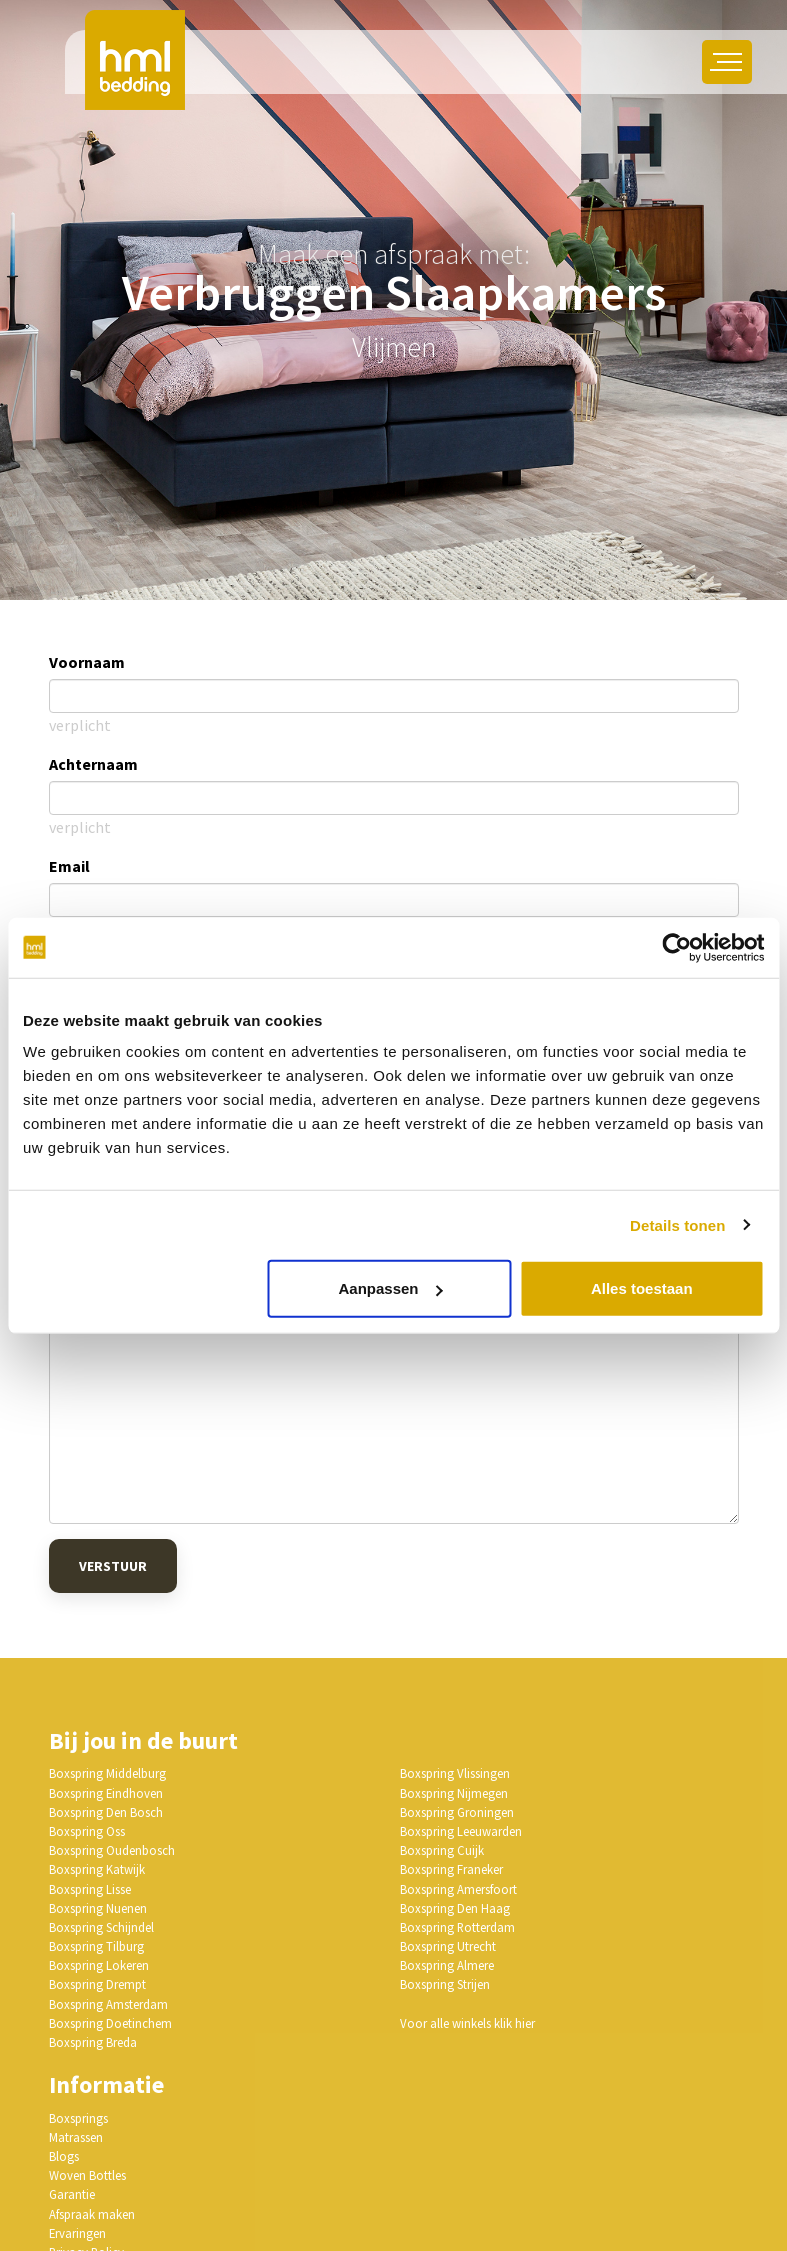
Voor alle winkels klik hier (467, 2023)
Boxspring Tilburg (96, 1946)
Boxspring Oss (87, 1831)
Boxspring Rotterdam (457, 1927)
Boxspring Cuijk (442, 1850)
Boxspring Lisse (90, 1889)
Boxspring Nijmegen (454, 1793)
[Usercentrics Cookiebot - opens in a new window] (676, 947)
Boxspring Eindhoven (106, 1793)
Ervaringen (77, 2233)
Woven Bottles (87, 2175)
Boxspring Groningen (457, 1812)
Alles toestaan (642, 1288)
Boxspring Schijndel (101, 1927)
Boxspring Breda (93, 2042)
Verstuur (113, 1566)
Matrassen (76, 2137)
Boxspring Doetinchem (110, 2023)
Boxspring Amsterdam (108, 2004)
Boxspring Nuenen (98, 1908)
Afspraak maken (92, 2214)
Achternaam (93, 764)
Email (69, 866)
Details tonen (677, 1224)
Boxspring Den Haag (455, 1908)
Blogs (64, 2156)
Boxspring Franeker (451, 1869)
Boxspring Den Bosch (106, 1812)
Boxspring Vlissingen (455, 1773)
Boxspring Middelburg (107, 1773)
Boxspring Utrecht (448, 1946)
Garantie (72, 2194)
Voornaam (87, 662)
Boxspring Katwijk (97, 1869)
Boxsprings (78, 2118)
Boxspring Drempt (97, 1984)
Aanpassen (390, 1288)
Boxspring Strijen (445, 1984)
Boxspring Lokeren (99, 1965)
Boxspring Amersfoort (458, 1889)
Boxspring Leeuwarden (461, 1831)
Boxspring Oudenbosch (112, 1850)
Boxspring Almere (447, 1965)
